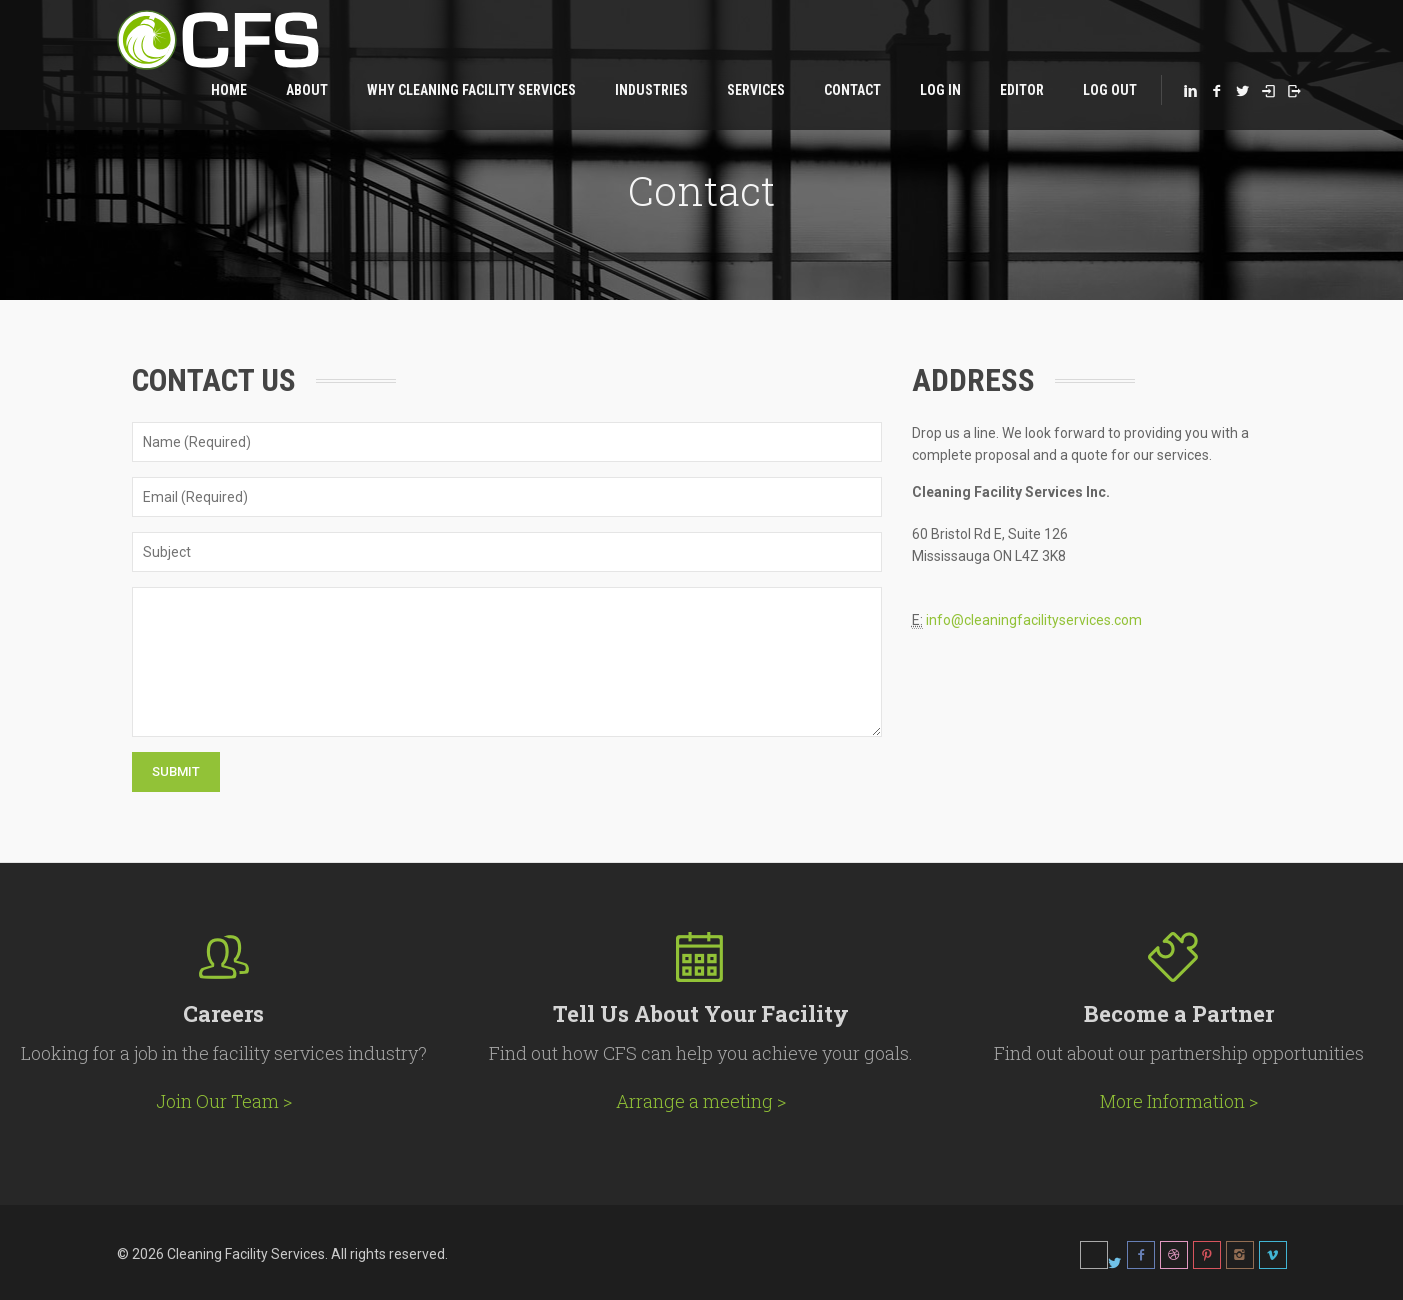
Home (229, 90)
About (307, 90)
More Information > (1179, 1101)
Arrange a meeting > (701, 1101)
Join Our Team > (224, 1101)
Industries (651, 90)
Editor (1022, 90)
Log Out (1110, 90)
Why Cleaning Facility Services (471, 90)
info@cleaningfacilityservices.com (1034, 620)
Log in (940, 90)
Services (756, 90)
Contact (852, 90)
